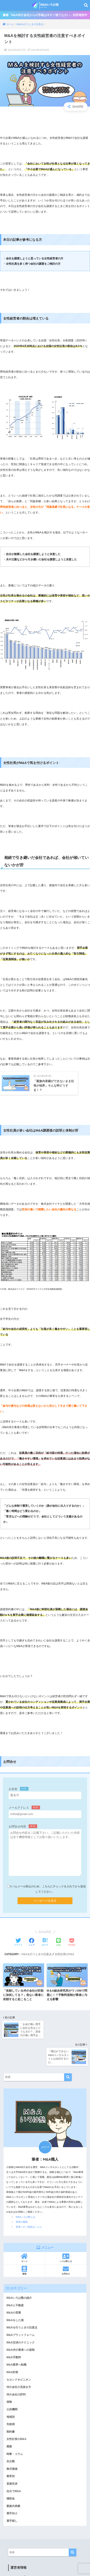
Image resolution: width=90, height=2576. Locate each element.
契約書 (10, 2407)
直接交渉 (12, 2460)
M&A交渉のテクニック (21, 2316)
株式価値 (12, 2445)
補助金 (10, 2476)
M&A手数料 (14, 2331)
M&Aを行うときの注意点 (36, 1953)
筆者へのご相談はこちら (29, 2199)
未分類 (10, 2438)
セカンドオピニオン (19, 2354)
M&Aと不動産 (15, 2277)
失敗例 (10, 2400)
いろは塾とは (66, 2230)
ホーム (24, 2230)
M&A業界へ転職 (16, 2339)
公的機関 (12, 2384)
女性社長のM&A (64, 1953)
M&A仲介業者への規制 (21, 2323)
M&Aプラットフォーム (21, 2308)
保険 (9, 2377)
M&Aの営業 (14, 2285)
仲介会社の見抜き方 (19, 2361)
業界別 (10, 2453)
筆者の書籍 (22, 2194)
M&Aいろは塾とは (25, 2189)
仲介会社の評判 (16, 2369)
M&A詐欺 (12, 2346)
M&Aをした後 (15, 2293)
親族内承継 (13, 2483)
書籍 (24, 2243)
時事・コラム (15, 2430)
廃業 (9, 2422)
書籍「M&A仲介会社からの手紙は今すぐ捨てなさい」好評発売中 (45, 15)
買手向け (12, 2491)
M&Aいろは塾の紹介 (19, 2270)
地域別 (10, 2392)
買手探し (12, 2499)
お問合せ (66, 2243)
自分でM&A (14, 2468)
